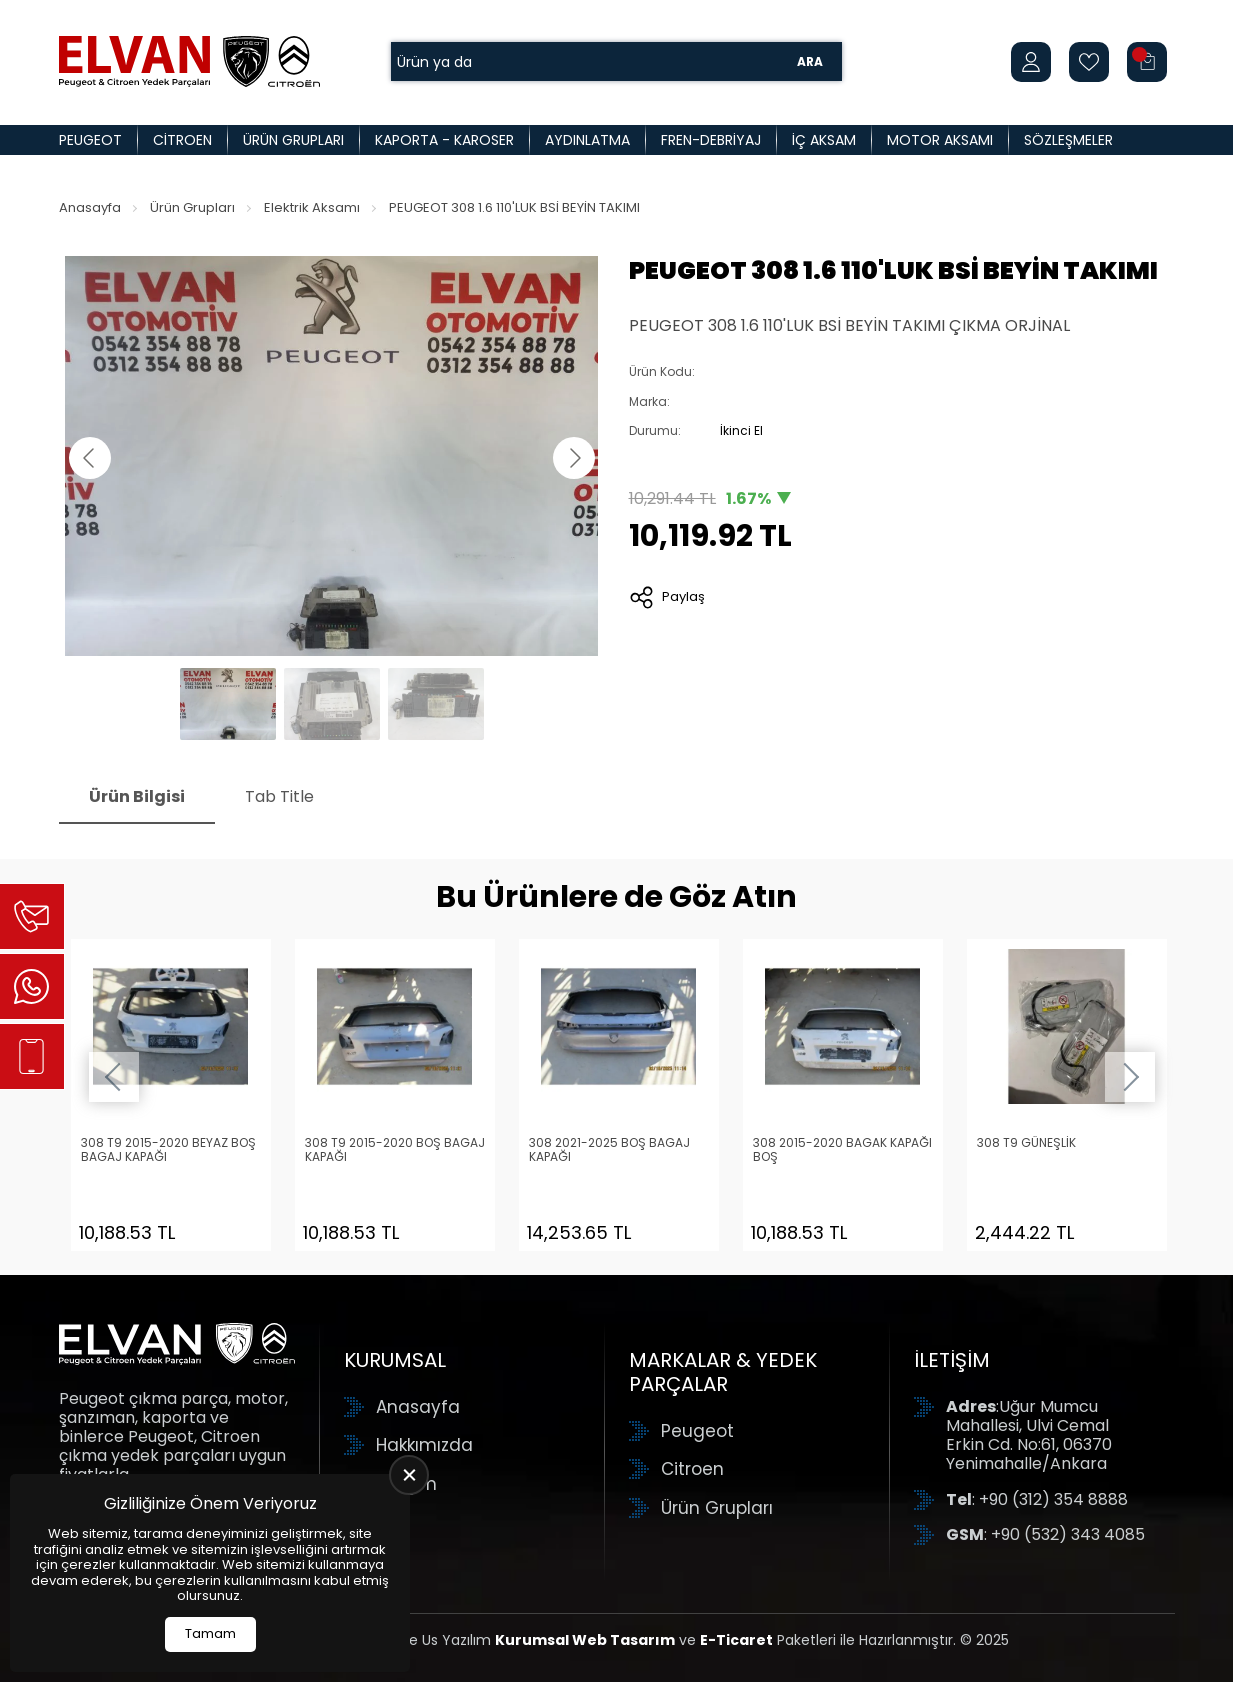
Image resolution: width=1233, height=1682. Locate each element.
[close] (409, 1475)
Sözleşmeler (1068, 140)
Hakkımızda (424, 1445)
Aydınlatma (587, 140)
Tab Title (279, 796)
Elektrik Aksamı (312, 207)
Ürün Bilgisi (137, 796)
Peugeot (90, 140)
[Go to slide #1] (228, 704)
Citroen (182, 140)
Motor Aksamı (940, 140)
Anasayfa (90, 207)
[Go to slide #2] (332, 704)
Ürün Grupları (293, 140)
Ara (810, 61)
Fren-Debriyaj (711, 140)
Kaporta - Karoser (444, 140)
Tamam (210, 1633)
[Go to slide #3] (436, 704)
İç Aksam (824, 140)
